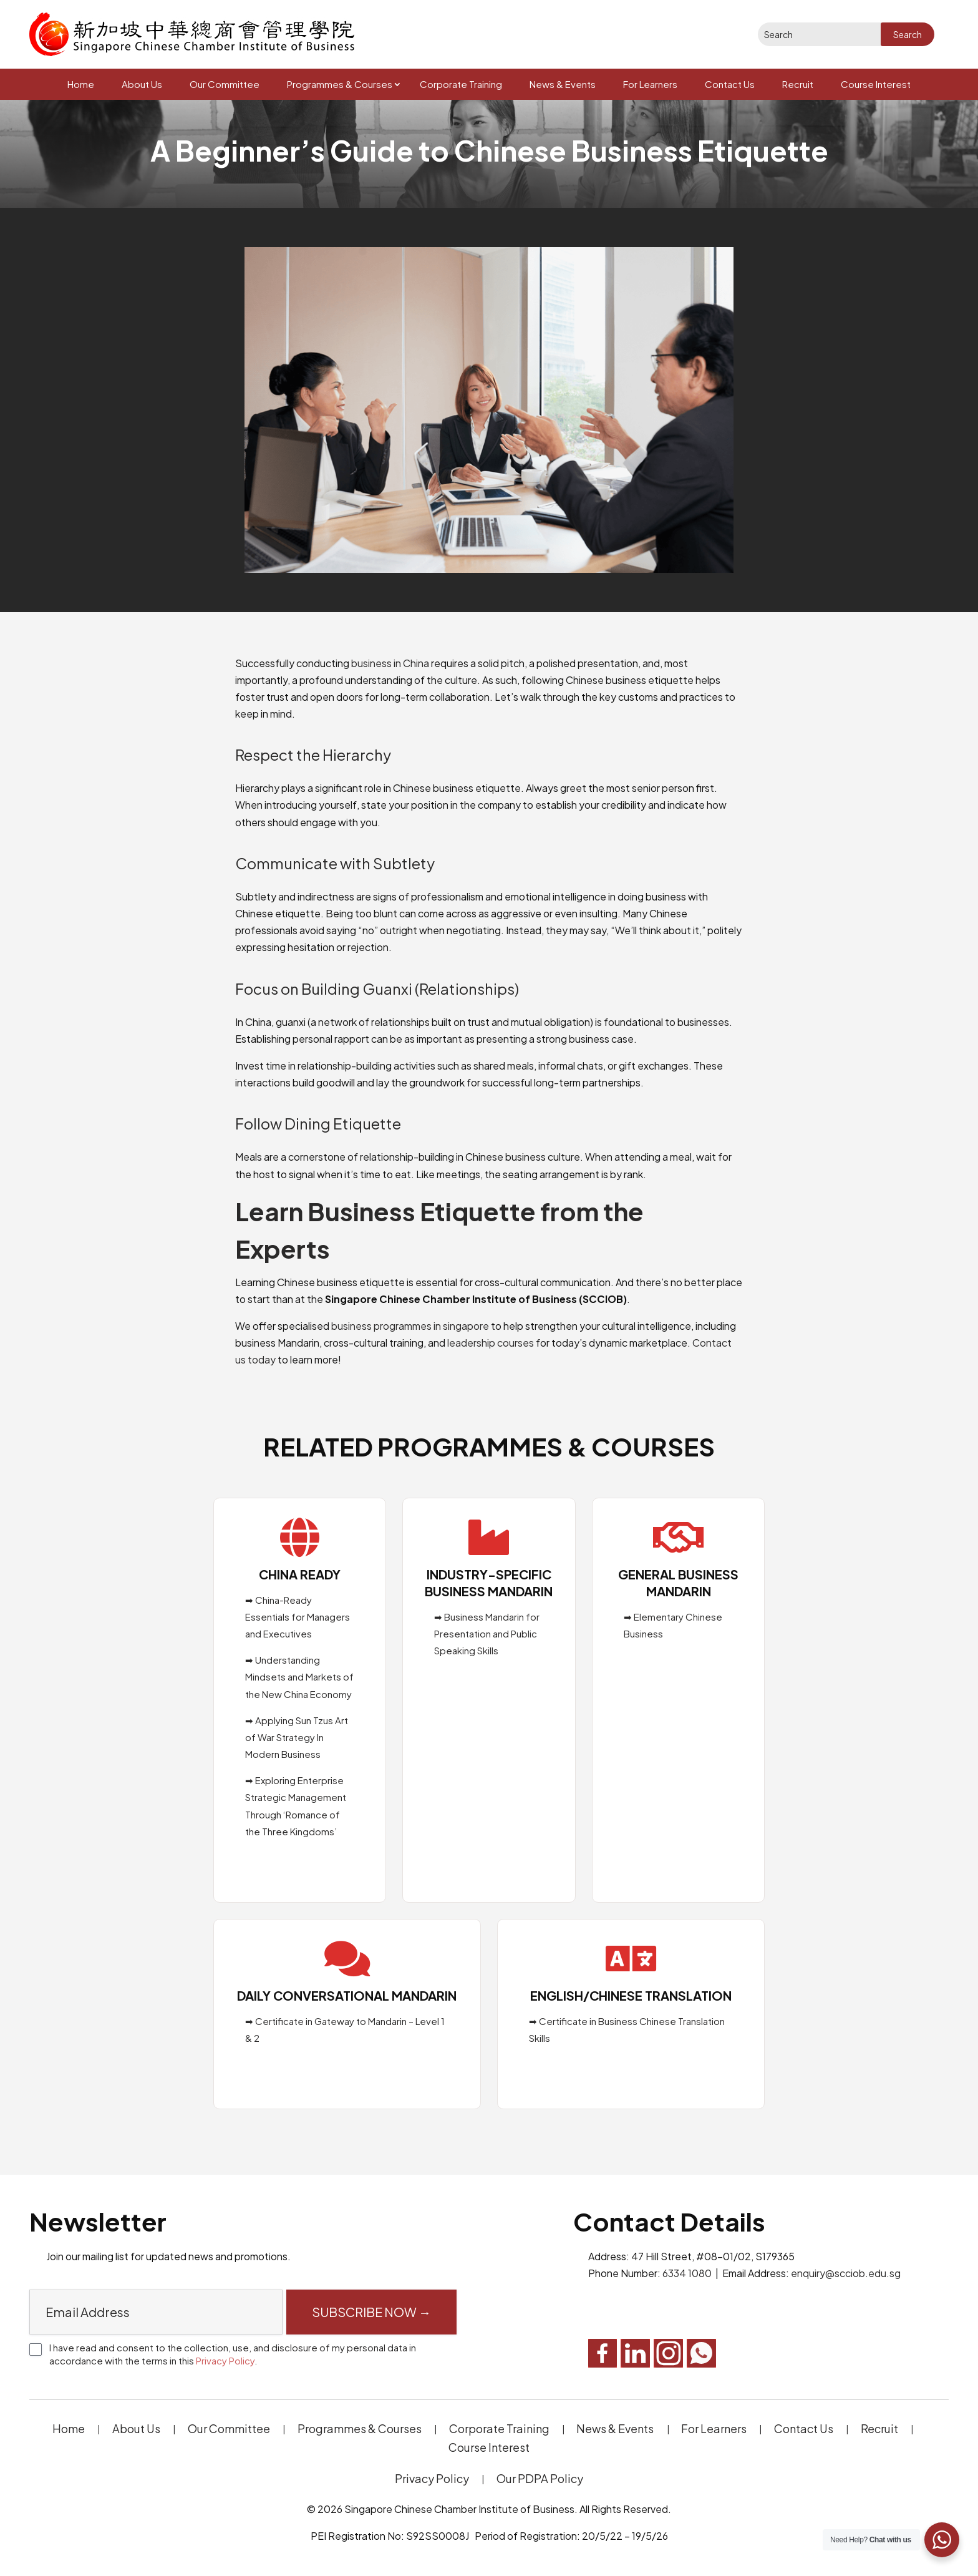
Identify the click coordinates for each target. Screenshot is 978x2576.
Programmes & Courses (339, 84)
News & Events (563, 84)
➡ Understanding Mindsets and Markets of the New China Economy (299, 1676)
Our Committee (224, 84)
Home (80, 84)
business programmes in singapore (410, 1325)
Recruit (797, 84)
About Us (142, 84)
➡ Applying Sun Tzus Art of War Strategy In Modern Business (296, 1737)
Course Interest (876, 84)
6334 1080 (687, 2273)
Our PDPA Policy (539, 2478)
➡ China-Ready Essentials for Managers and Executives (297, 1616)
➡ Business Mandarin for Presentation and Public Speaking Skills (487, 1633)
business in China (390, 663)
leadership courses (490, 1342)
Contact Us (730, 84)
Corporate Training (461, 84)
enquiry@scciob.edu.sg (846, 2273)
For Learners (650, 84)
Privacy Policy (225, 2360)
